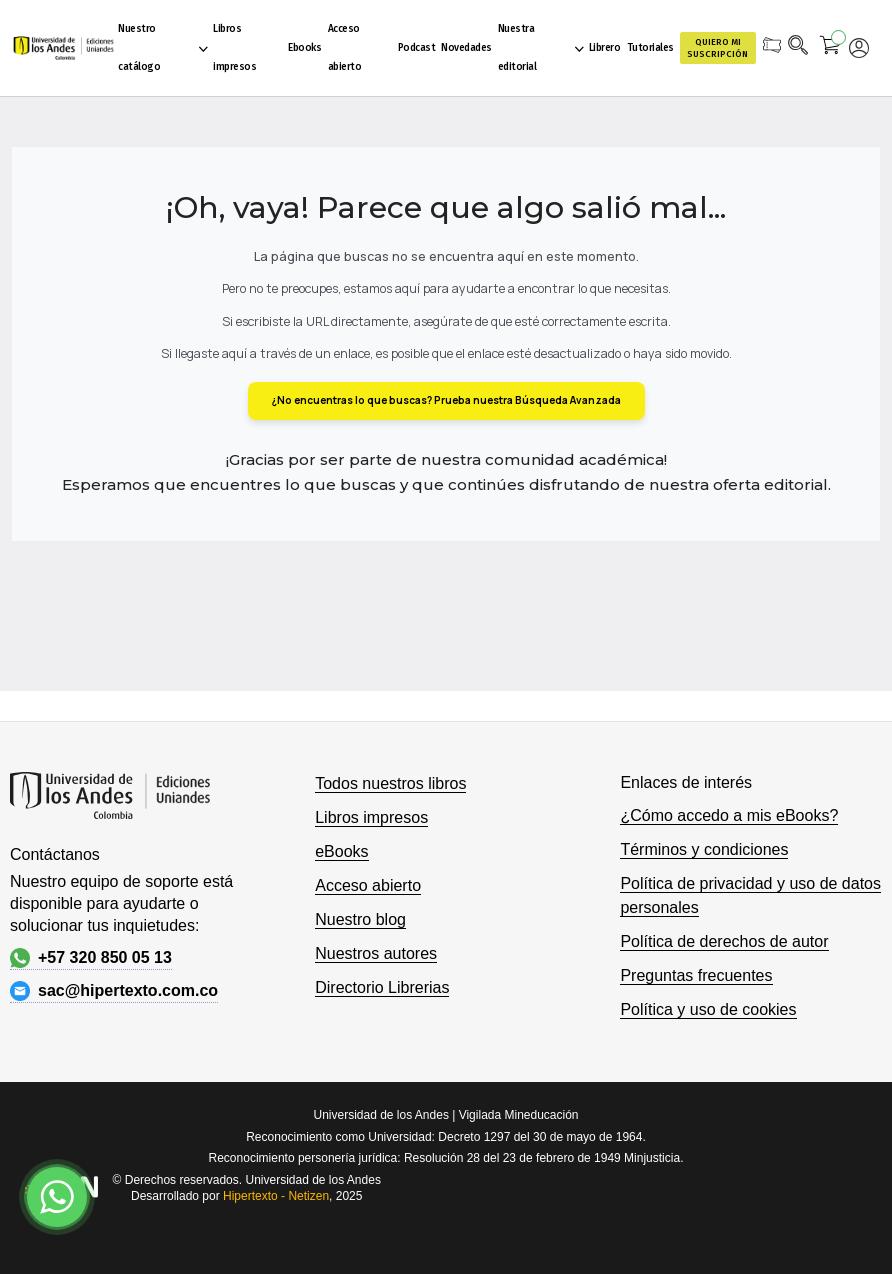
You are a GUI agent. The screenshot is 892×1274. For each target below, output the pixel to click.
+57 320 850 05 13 (91, 958)
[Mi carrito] (830, 48)
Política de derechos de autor (724, 941)
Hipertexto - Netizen (276, 1196)
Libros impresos (371, 817)
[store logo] (62, 48)
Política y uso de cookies (708, 1009)
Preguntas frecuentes (696, 975)
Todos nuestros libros (390, 783)
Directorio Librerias (382, 987)
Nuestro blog (360, 919)
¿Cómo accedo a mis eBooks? (729, 815)
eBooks (341, 851)
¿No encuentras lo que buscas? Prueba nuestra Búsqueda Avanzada (446, 400)
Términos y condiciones (704, 849)
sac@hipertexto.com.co (114, 991)
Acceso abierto (368, 885)
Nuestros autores (376, 953)
